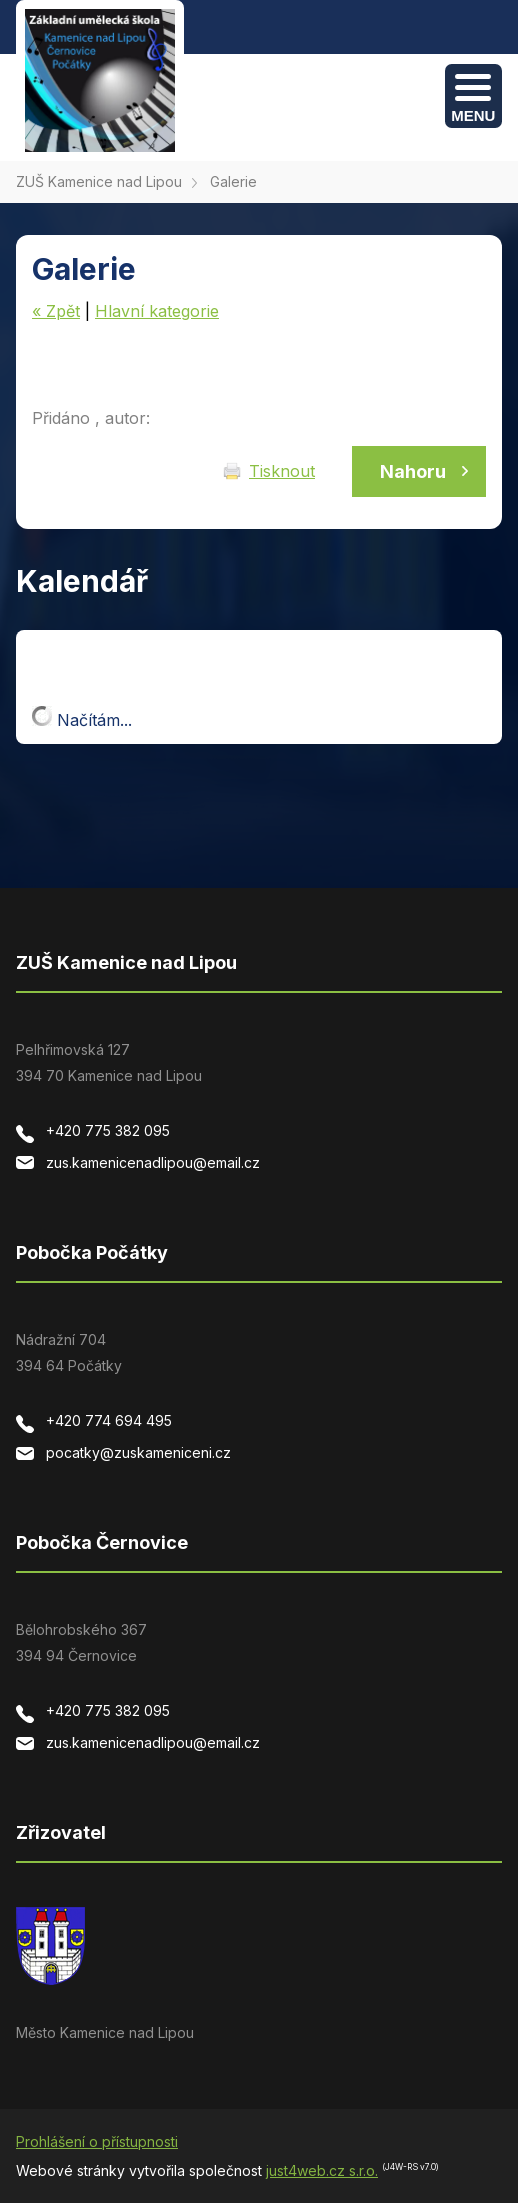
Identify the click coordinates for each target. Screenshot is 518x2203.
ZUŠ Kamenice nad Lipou (99, 181)
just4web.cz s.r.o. (322, 2170)
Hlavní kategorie (157, 311)
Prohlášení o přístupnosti (97, 2141)
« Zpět (56, 311)
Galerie (233, 181)
